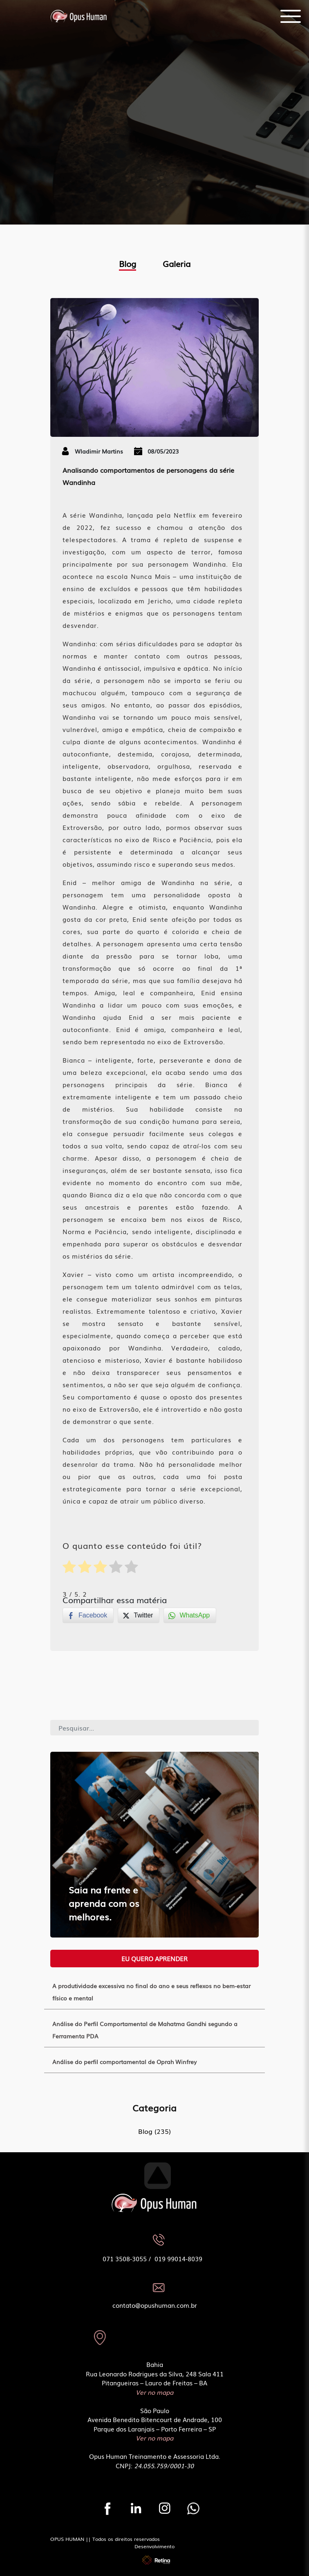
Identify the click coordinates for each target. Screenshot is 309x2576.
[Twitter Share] (138, 1615)
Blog (127, 263)
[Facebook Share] (88, 1615)
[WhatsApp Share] (189, 1615)
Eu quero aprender (154, 1958)
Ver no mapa (154, 2391)
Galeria (176, 263)
